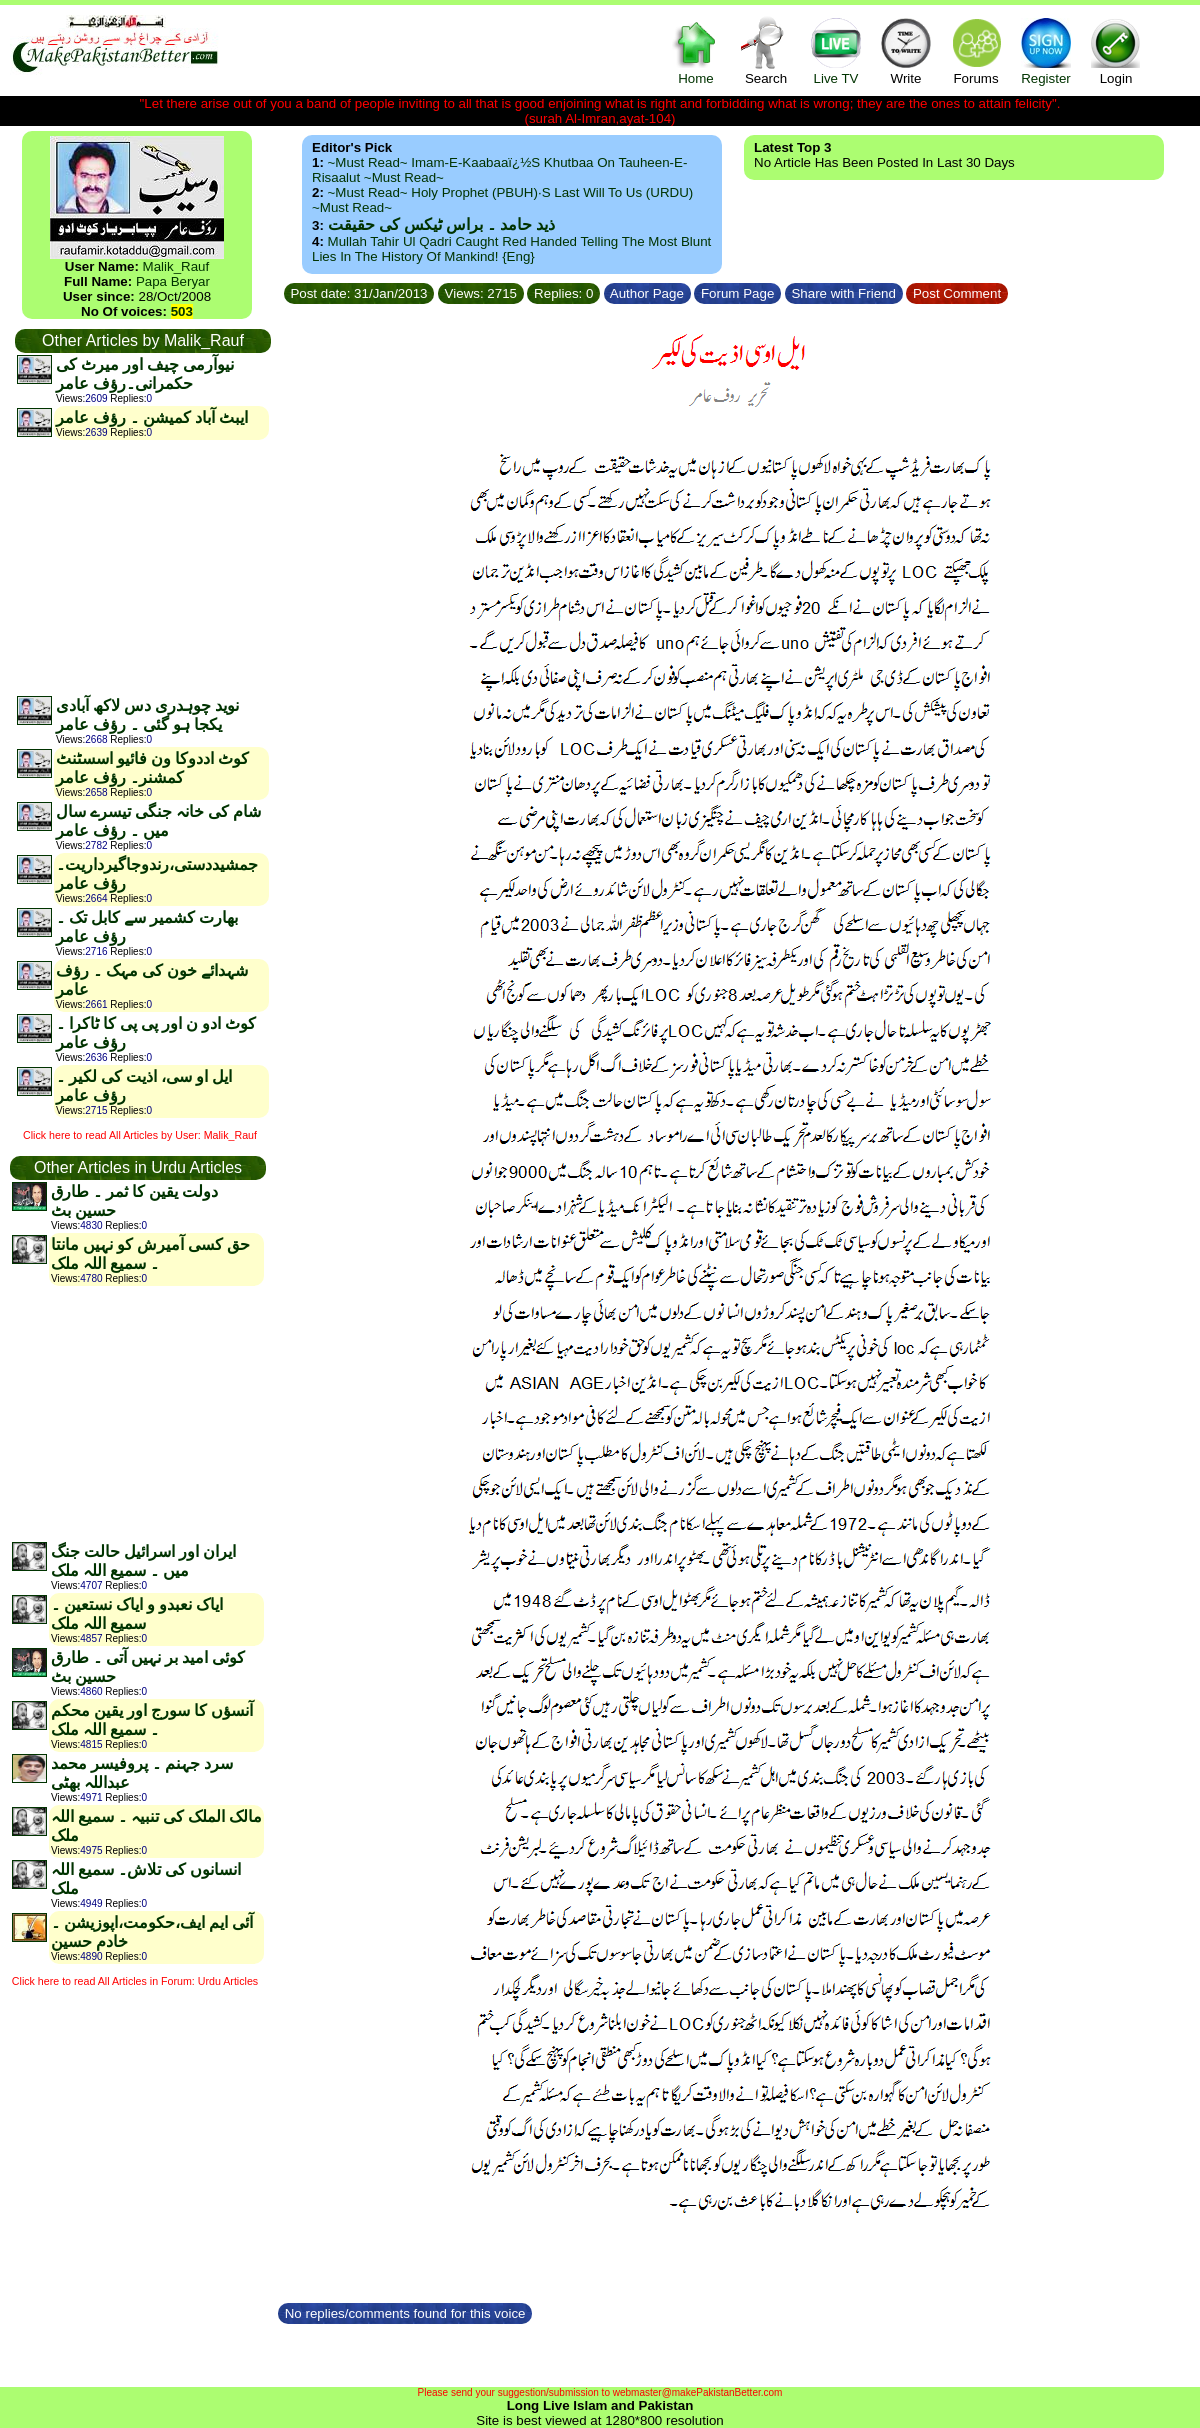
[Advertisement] (142, 567)
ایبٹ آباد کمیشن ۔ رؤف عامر (152, 417)
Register (1046, 50)
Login (1116, 50)
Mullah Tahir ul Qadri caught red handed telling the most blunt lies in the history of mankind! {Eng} (511, 249)
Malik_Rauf (176, 266)
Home (696, 50)
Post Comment (957, 293)
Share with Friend (844, 293)
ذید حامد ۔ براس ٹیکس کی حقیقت (441, 224)
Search (766, 50)
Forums (976, 50)
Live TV (836, 50)
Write (906, 50)
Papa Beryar (173, 281)
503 (182, 311)
